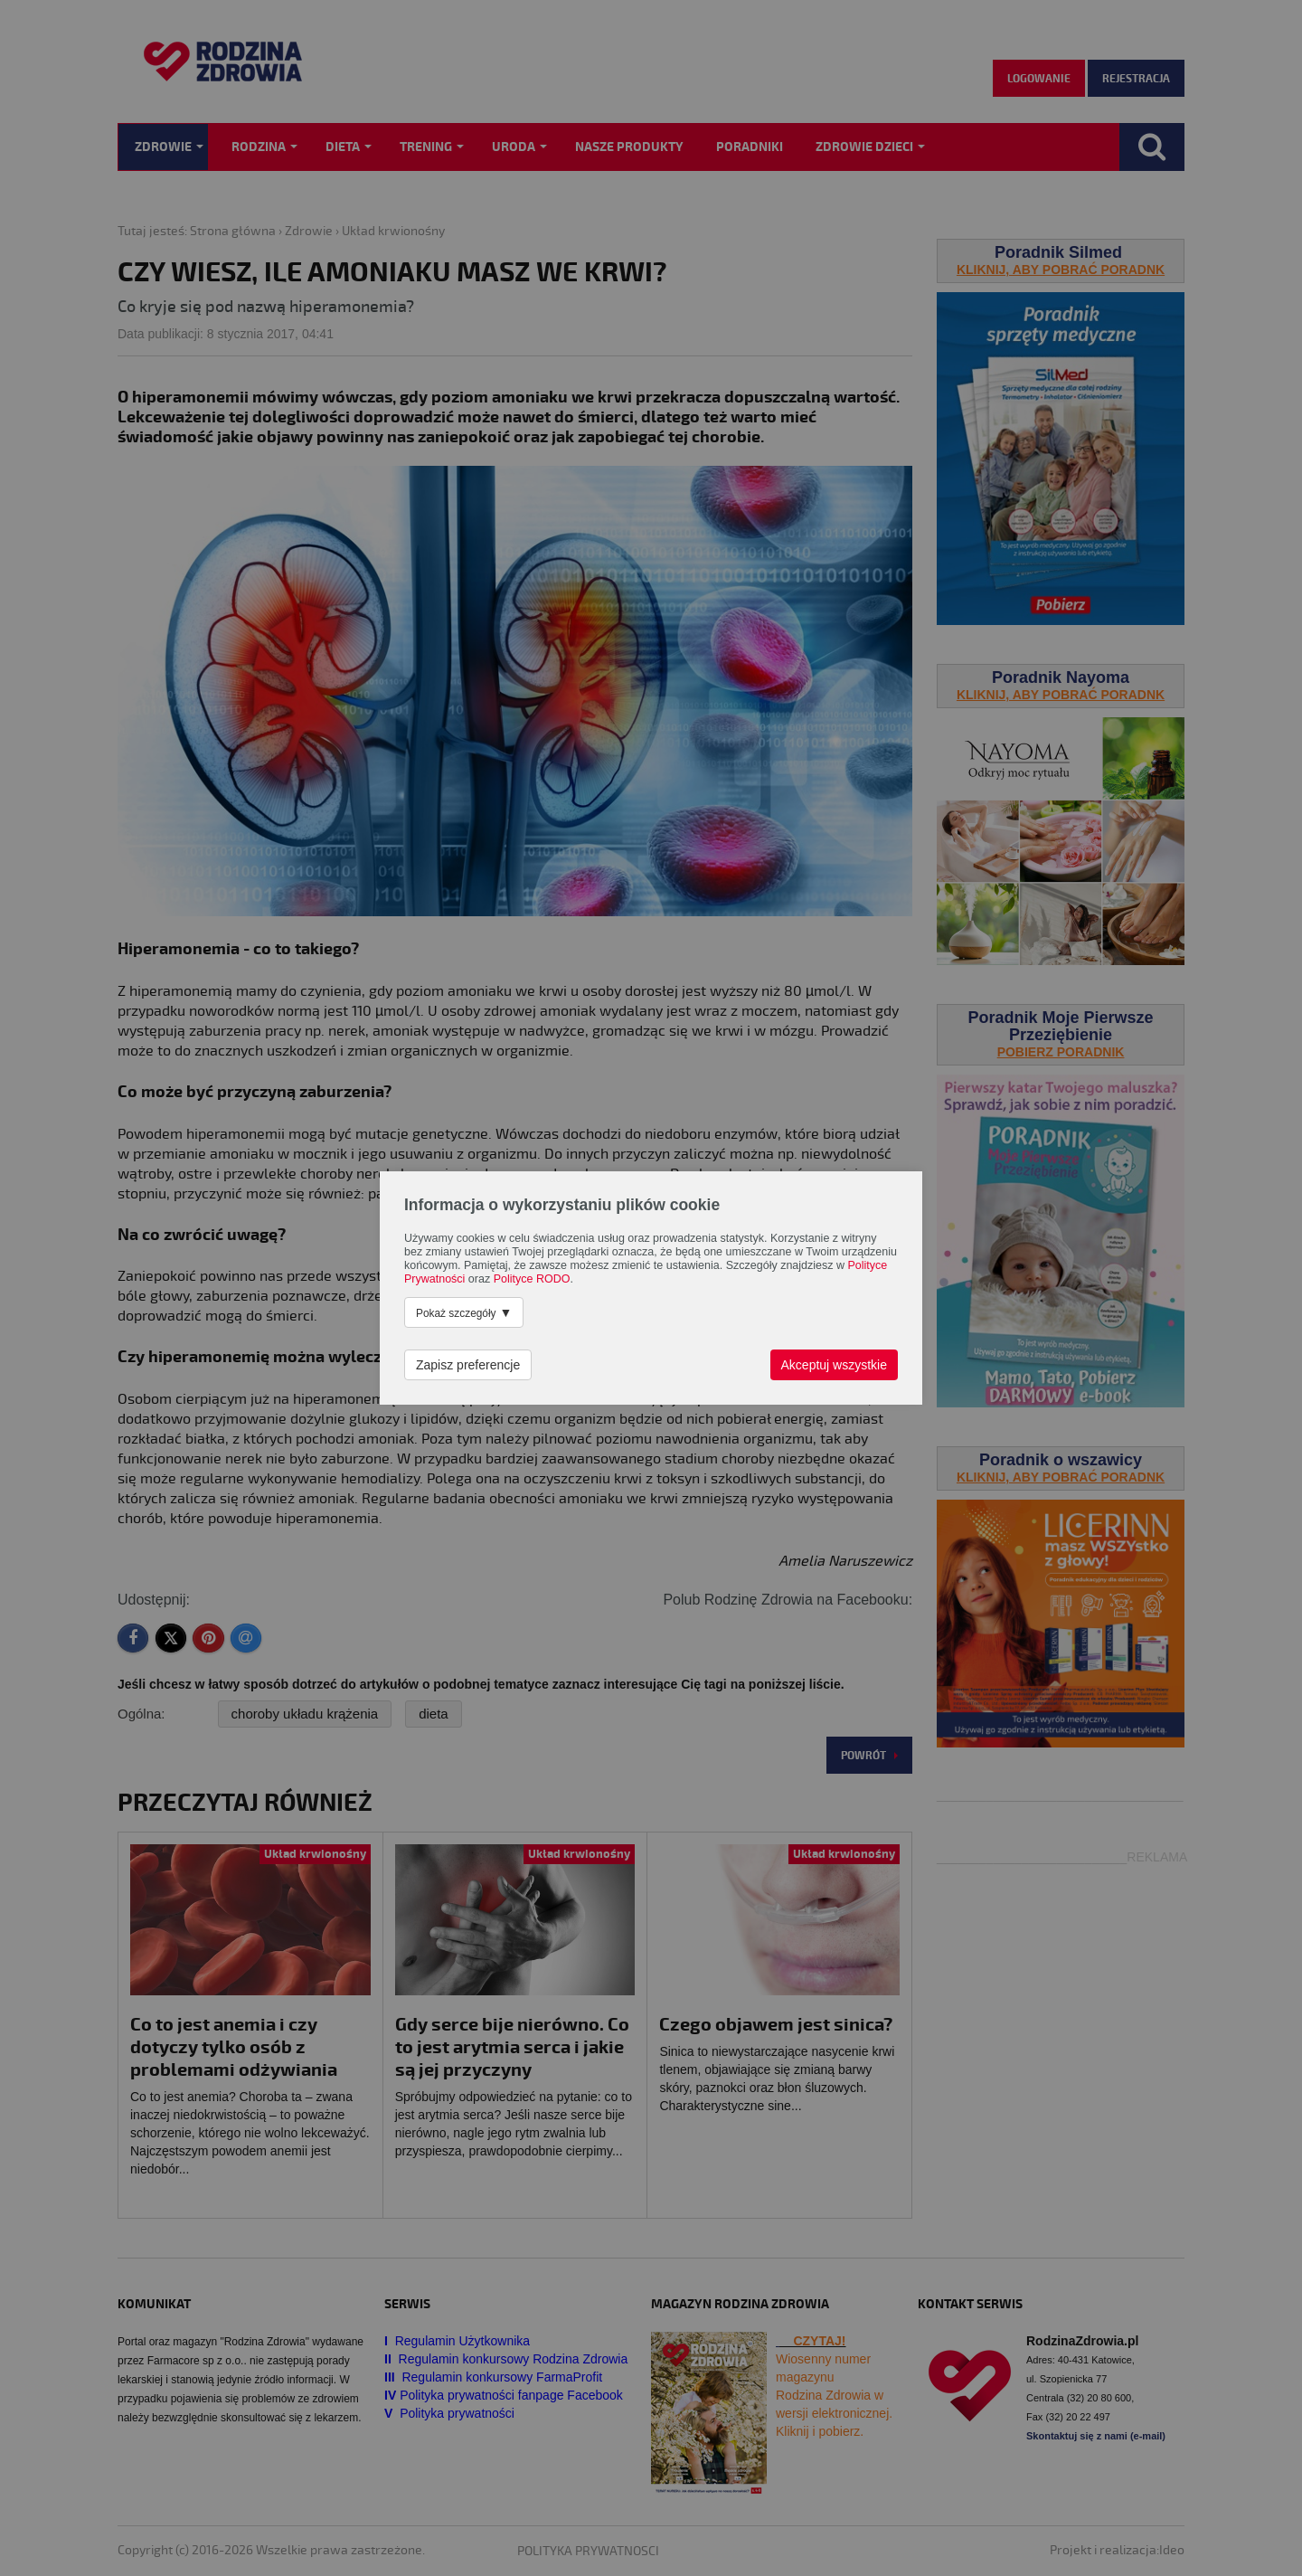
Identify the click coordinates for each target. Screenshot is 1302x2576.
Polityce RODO (532, 1279)
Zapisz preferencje (468, 1365)
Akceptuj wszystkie (834, 1365)
